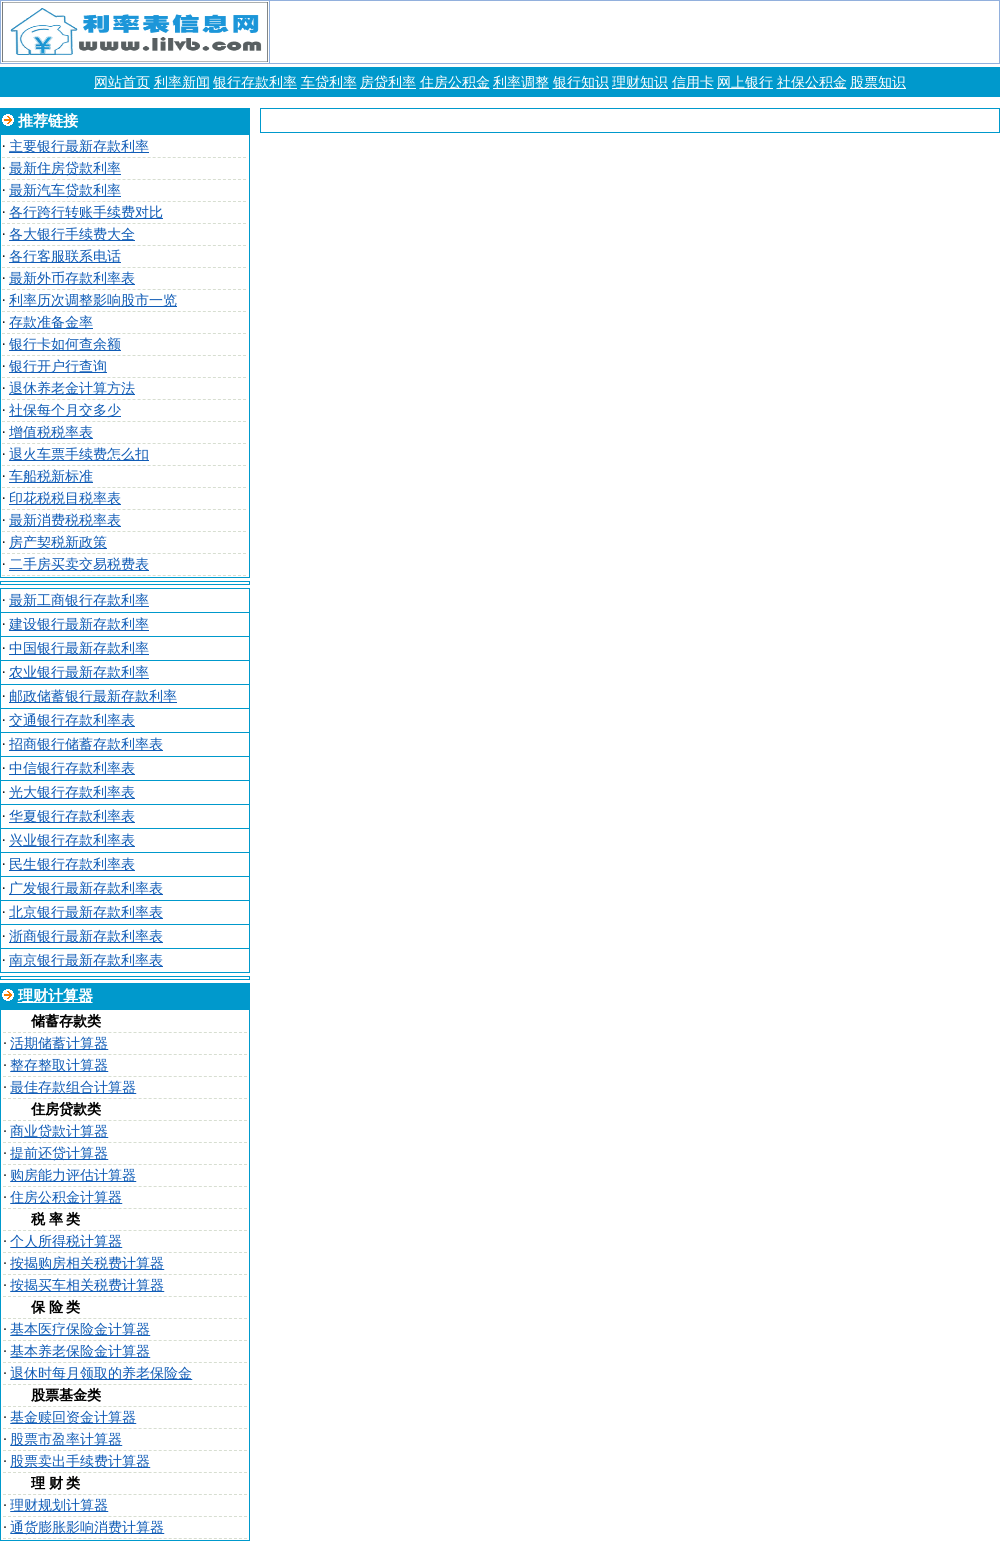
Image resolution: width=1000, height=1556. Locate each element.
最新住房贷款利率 (65, 168)
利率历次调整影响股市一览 (93, 300)
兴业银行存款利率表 (72, 840)
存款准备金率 (51, 322)
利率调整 (521, 82)
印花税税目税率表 (65, 498)
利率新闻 (182, 82)
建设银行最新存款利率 (79, 624)
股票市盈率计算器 (66, 1439)
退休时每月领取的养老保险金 (101, 1373)
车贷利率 (329, 82)
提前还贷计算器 (59, 1153)
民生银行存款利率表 (72, 864)
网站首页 (122, 82)
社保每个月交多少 (65, 410)
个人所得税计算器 (66, 1241)
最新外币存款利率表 (72, 278)
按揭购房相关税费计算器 (87, 1263)
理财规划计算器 (59, 1505)
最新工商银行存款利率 (79, 600)
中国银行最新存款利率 (79, 648)
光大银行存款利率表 (72, 792)
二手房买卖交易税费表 (79, 564)
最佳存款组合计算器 (73, 1087)
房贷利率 (388, 82)
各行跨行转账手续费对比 (86, 212)
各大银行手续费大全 (72, 234)
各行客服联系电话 (65, 256)
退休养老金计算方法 (72, 388)
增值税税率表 (51, 432)
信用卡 (693, 82)
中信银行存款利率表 (72, 768)
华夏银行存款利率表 (72, 816)
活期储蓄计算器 (59, 1043)
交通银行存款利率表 (72, 720)
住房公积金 (455, 82)
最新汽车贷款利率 (65, 190)
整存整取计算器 (59, 1065)
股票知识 (878, 82)
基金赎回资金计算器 (73, 1417)
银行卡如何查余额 (65, 344)
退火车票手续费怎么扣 (79, 454)
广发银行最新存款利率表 (86, 888)
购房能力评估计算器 (73, 1175)
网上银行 (745, 82)
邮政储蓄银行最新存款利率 (93, 696)
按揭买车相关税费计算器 (87, 1285)
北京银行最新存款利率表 (86, 912)
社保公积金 (812, 82)
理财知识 (640, 82)
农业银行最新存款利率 (79, 672)
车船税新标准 (51, 476)
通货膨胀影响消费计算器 (87, 1527)
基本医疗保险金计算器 (80, 1329)
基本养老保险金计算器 (80, 1351)
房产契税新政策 (58, 542)
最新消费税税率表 (65, 520)
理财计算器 (55, 996)
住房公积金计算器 (66, 1197)
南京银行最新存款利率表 (86, 960)
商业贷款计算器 (59, 1131)
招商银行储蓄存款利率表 (86, 744)
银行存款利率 (255, 82)
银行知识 (581, 82)
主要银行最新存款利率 (79, 146)
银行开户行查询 (58, 366)
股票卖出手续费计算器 (80, 1461)
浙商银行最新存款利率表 (86, 936)
